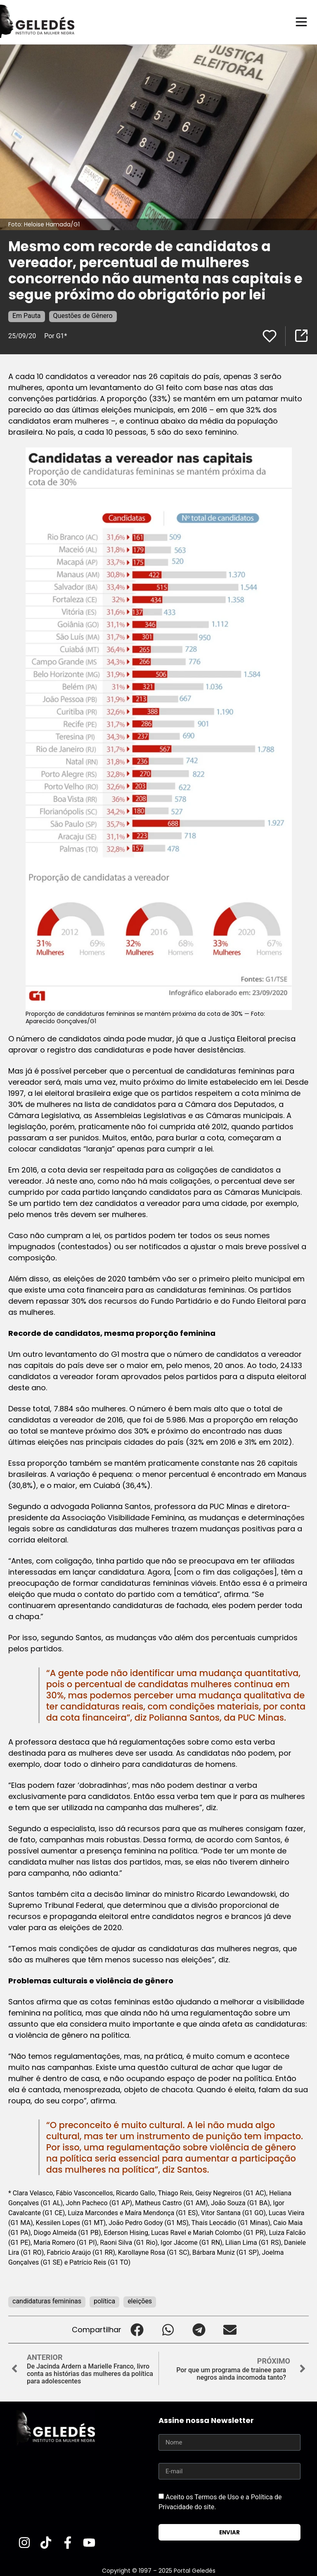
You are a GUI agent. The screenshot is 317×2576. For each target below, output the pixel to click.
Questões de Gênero (83, 315)
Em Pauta (26, 315)
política (104, 2301)
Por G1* (55, 335)
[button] (136, 2329)
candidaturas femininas (46, 2301)
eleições (140, 2301)
